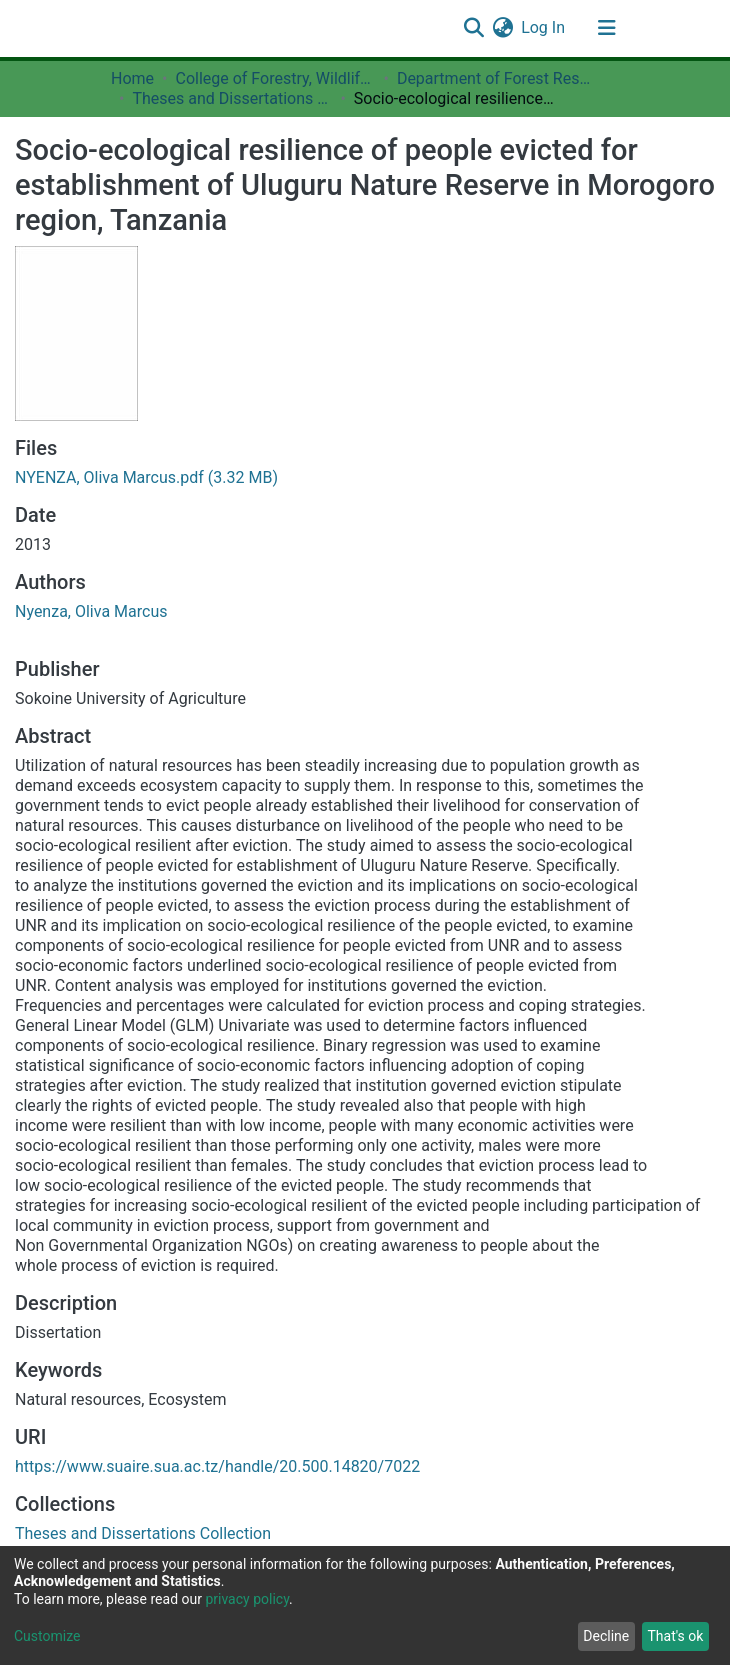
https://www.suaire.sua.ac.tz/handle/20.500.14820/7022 (217, 1466)
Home (132, 78)
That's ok (675, 1636)
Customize (47, 1636)
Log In (544, 27)
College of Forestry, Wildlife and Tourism (275, 78)
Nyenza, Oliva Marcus (91, 611)
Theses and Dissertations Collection (232, 98)
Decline (606, 1636)
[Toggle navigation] (607, 28)
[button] (502, 28)
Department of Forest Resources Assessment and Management (497, 78)
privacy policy (247, 1599)
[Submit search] (473, 28)
